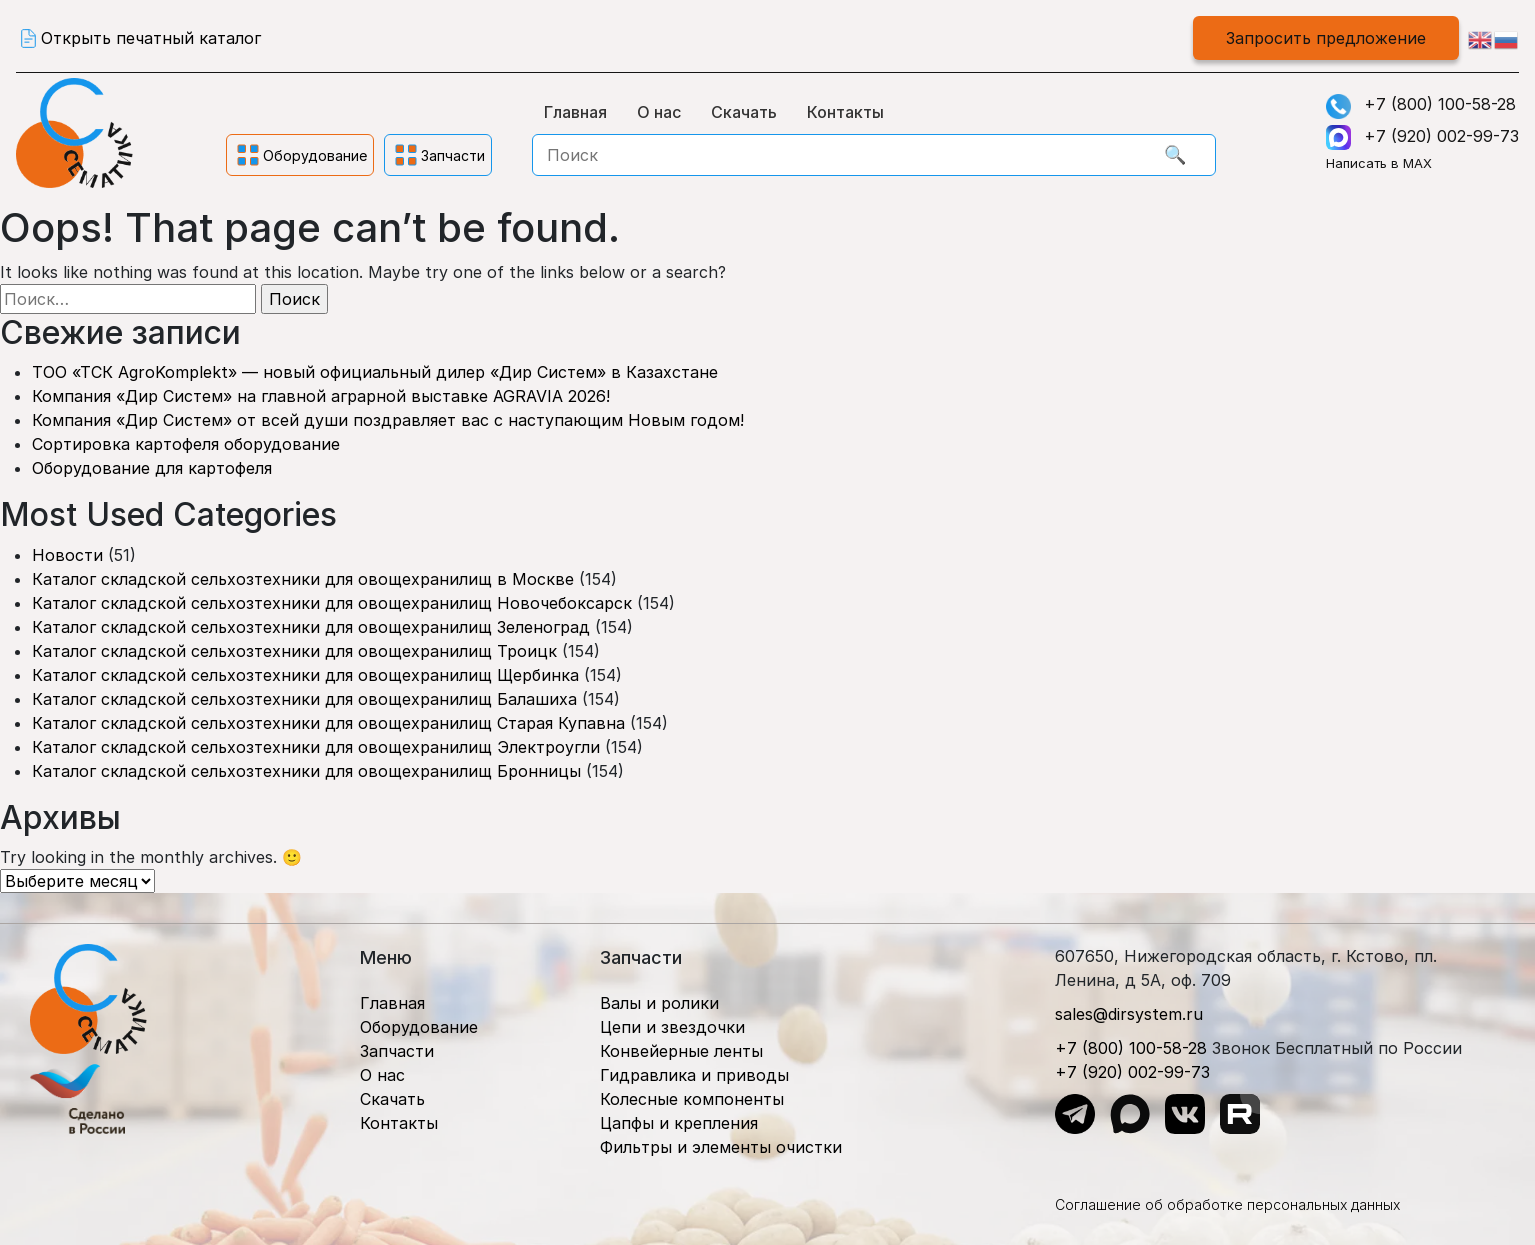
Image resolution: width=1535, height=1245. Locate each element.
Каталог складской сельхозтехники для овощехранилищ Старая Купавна (328, 723)
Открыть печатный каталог (151, 38)
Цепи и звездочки (672, 1027)
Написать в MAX (1379, 163)
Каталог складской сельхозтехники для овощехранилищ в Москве (303, 579)
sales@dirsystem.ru (1129, 1014)
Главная (575, 112)
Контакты (845, 112)
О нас (659, 112)
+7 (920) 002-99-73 (1441, 136)
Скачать (744, 112)
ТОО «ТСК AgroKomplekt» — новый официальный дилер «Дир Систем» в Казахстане (375, 372)
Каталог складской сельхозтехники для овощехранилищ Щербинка (305, 675)
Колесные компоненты (692, 1099)
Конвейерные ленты (681, 1051)
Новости (67, 555)
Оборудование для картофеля (152, 468)
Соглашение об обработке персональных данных (1227, 1204)
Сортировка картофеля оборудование (186, 444)
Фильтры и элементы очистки (721, 1147)
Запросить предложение (1326, 38)
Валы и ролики (659, 1003)
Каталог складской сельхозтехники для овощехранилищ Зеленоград (311, 627)
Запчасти (397, 1051)
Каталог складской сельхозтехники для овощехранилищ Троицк (294, 651)
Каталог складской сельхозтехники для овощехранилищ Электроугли (316, 747)
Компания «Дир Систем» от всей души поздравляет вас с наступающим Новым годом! (388, 420)
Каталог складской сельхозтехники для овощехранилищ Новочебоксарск (332, 603)
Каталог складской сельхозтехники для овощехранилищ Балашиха (304, 699)
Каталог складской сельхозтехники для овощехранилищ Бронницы (306, 771)
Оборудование (419, 1027)
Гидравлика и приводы (694, 1075)
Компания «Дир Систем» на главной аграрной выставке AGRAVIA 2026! (321, 396)
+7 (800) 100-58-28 (1440, 104)
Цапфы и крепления (679, 1123)
